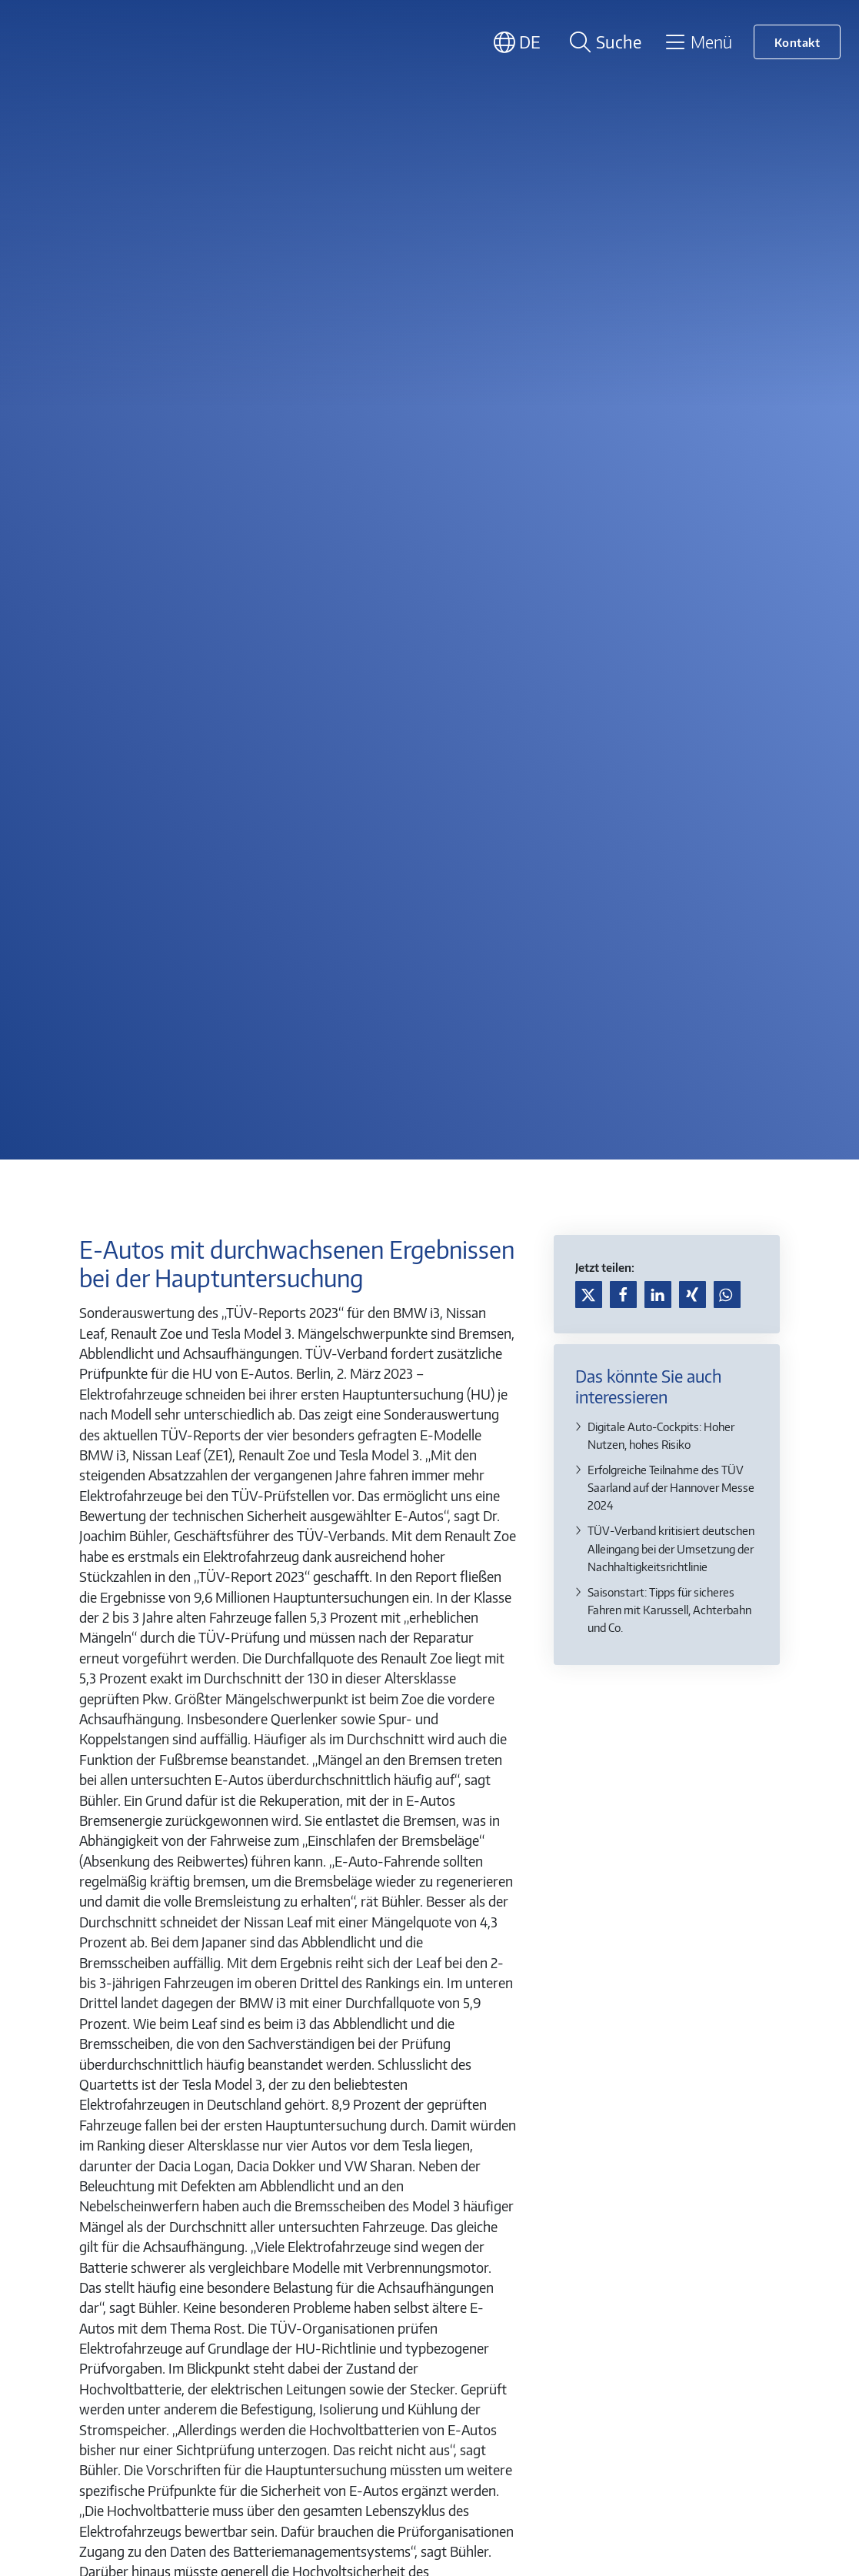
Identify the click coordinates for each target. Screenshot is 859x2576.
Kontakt (797, 42)
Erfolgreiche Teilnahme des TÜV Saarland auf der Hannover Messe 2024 (671, 1487)
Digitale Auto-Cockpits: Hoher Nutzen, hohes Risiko (661, 1435)
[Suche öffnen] (603, 41)
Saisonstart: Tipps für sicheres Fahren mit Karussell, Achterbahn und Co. (669, 1609)
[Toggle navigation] (698, 41)
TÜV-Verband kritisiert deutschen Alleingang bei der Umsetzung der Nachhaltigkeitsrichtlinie (671, 1548)
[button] (588, 1294)
